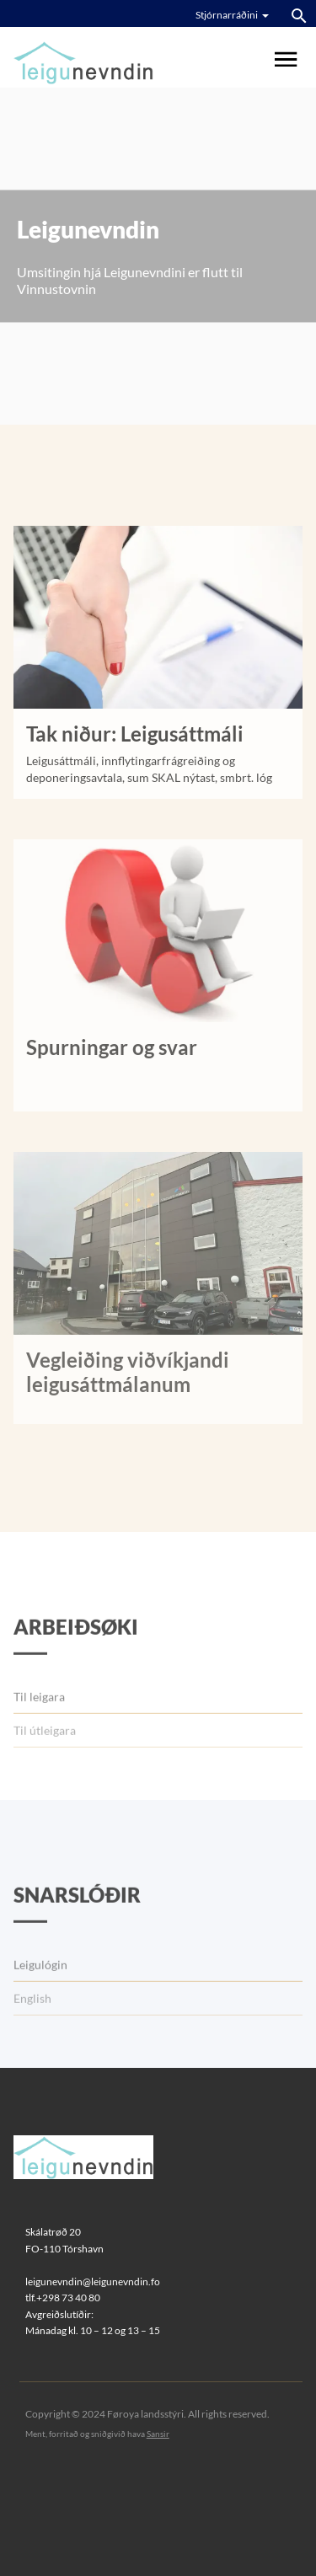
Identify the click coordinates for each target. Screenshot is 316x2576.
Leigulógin (40, 2003)
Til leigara (39, 1735)
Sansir (158, 2434)
